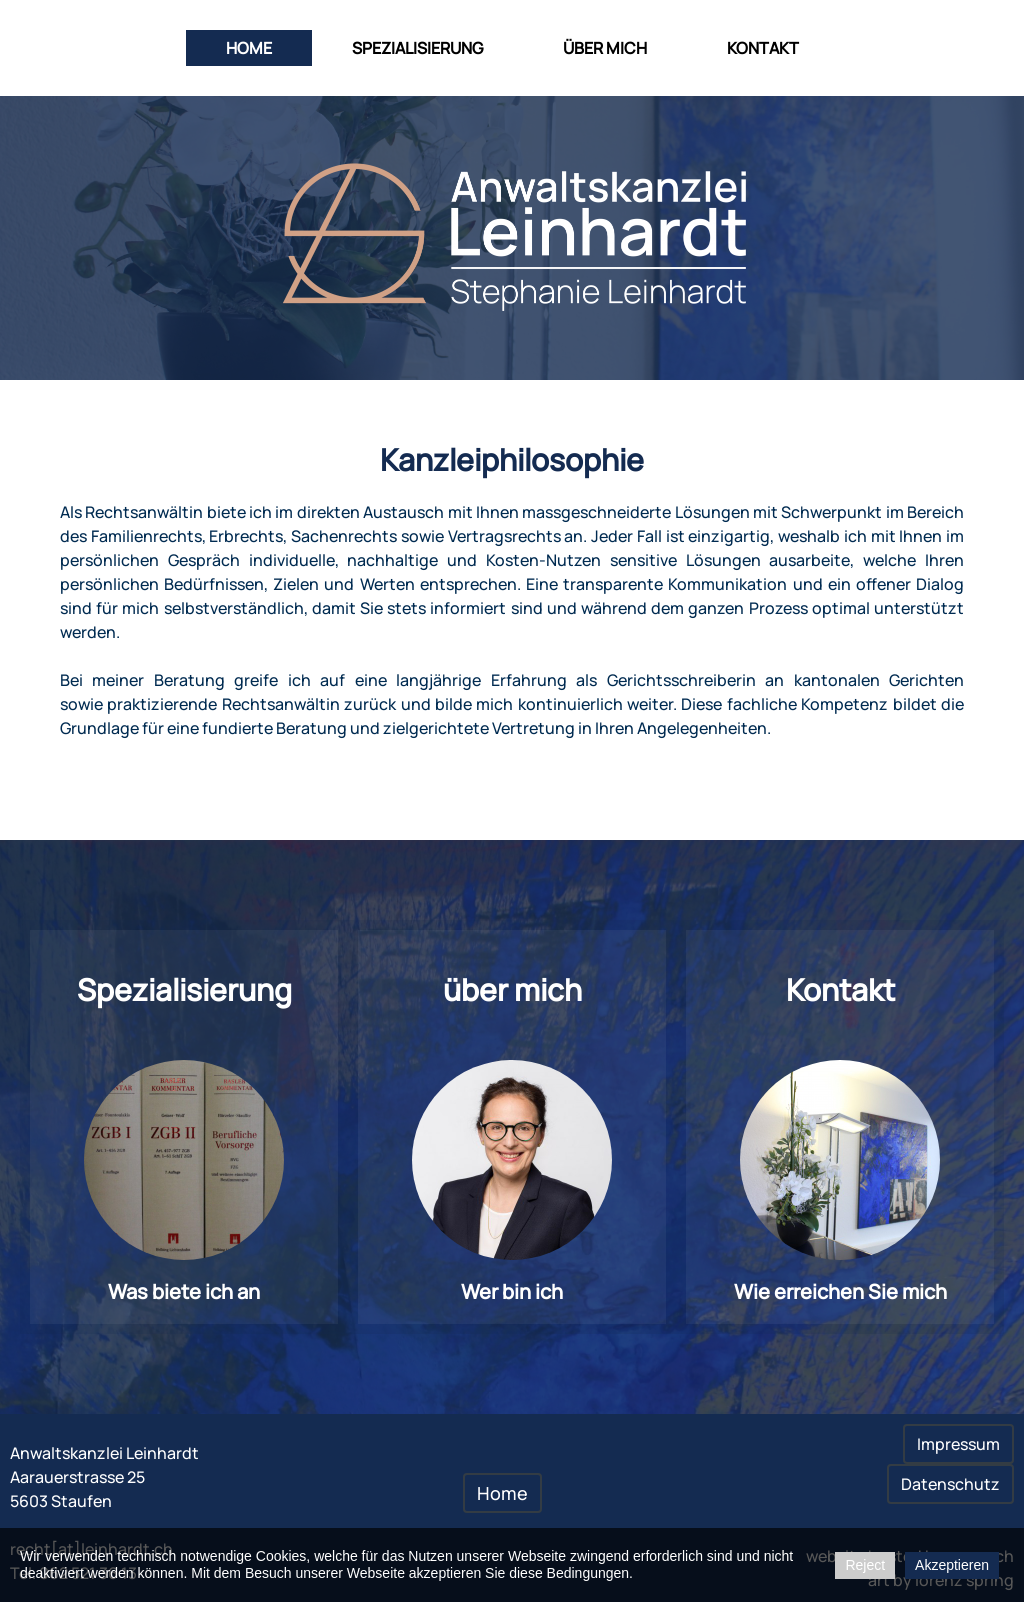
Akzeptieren (952, 1565)
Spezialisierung (417, 48)
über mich (605, 48)
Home (249, 48)
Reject (865, 1565)
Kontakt (763, 48)
